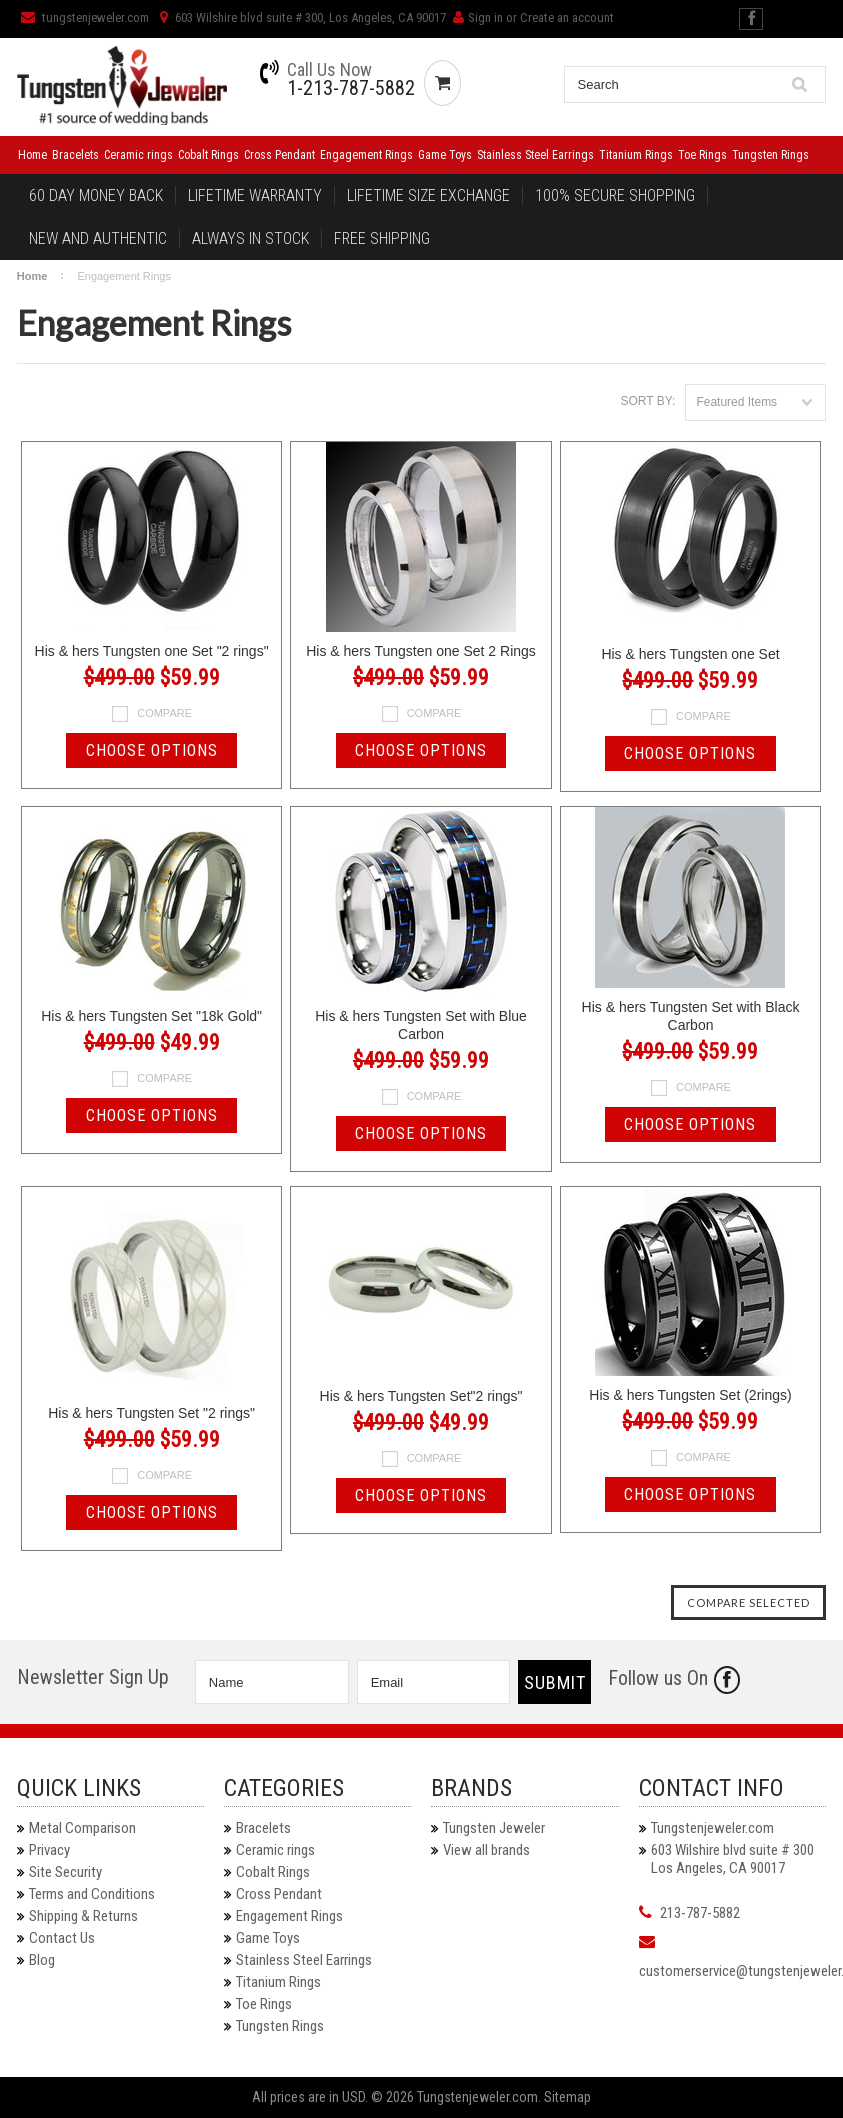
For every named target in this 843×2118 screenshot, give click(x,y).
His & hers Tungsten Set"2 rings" (421, 1396)
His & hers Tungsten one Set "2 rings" (152, 651)
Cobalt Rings (208, 155)
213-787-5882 (700, 1913)
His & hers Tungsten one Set (690, 654)
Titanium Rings (636, 155)
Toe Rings (702, 155)
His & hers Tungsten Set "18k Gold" (151, 1016)
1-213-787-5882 (351, 88)
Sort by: (648, 401)
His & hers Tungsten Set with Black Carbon (691, 1016)
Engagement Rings (366, 155)
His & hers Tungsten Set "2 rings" (151, 1413)
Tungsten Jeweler (494, 1828)
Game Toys (445, 155)
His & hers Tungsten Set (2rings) (690, 1395)
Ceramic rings (138, 155)
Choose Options (152, 750)
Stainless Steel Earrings (535, 155)
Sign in (485, 17)
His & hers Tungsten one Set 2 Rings (421, 651)
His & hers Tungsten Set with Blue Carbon (421, 1025)
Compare (164, 713)
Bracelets (75, 155)
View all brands (486, 1850)
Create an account (567, 17)
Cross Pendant (279, 155)
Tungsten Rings (770, 155)
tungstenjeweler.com (85, 17)
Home (32, 155)
